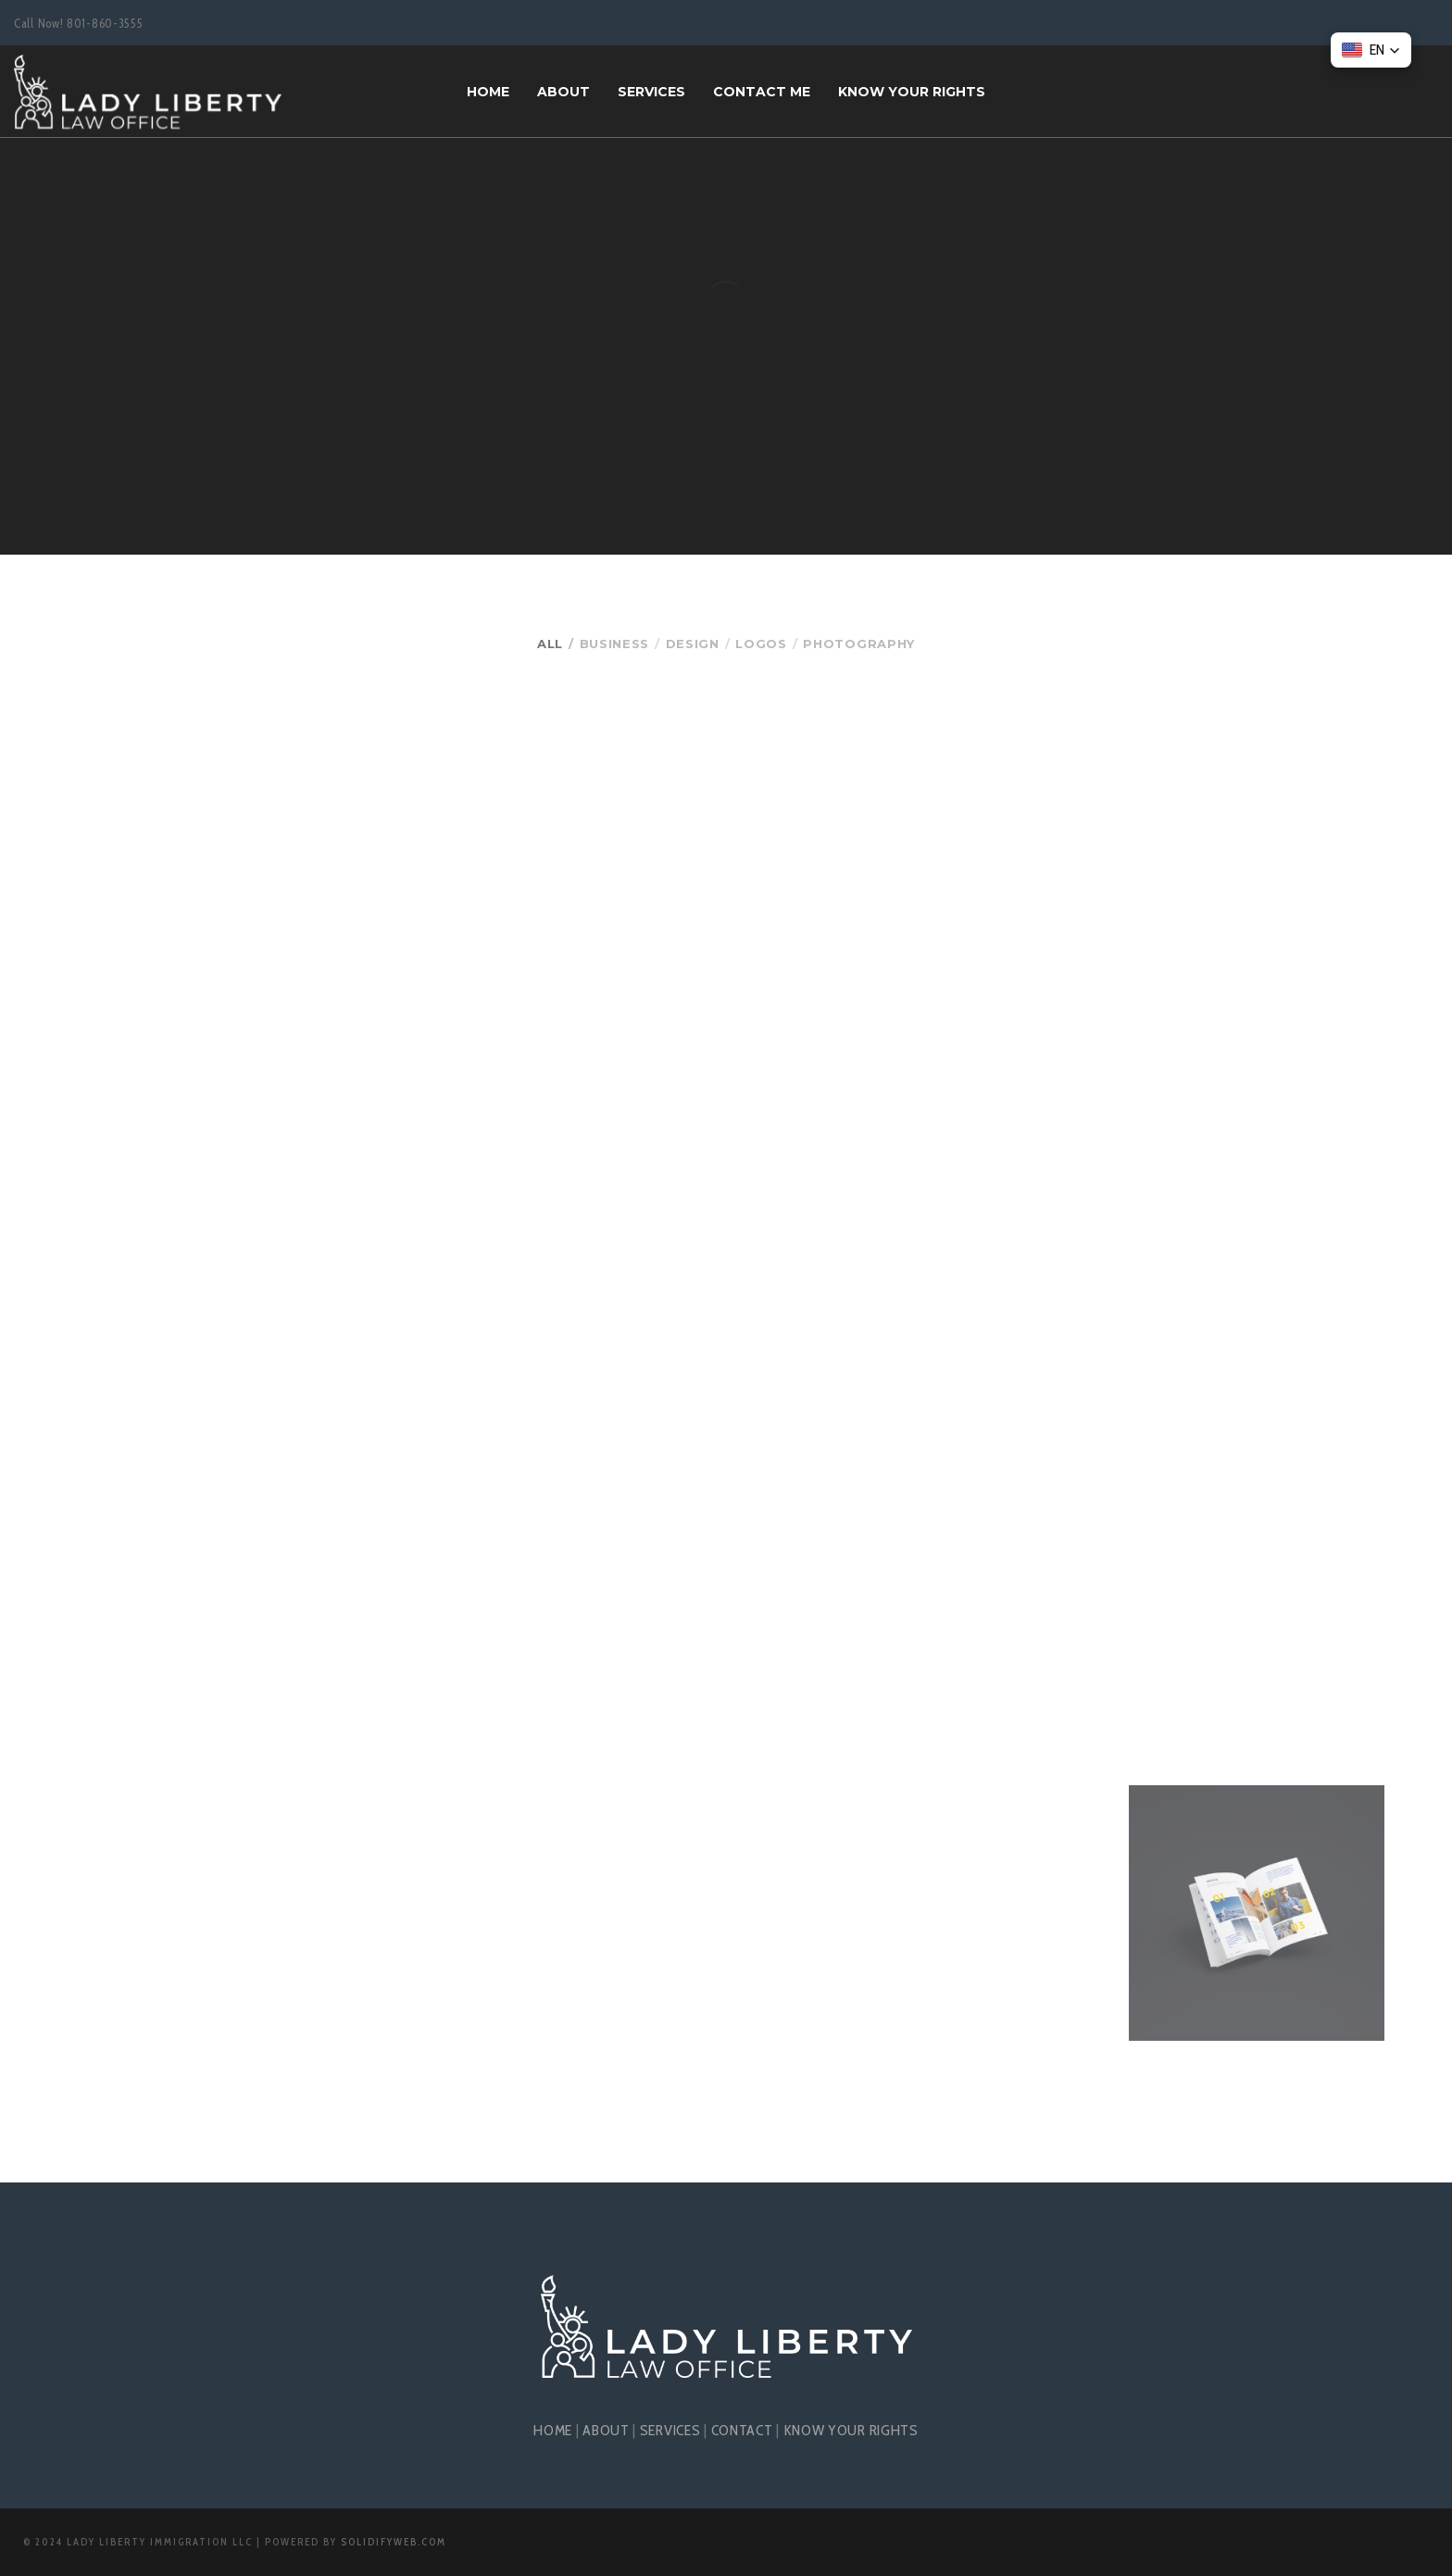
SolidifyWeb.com (393, 2541)
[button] (1371, 50)
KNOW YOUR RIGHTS (851, 2430)
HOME (552, 2430)
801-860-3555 (105, 23)
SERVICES (670, 2430)
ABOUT (606, 2430)
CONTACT (742, 2430)
